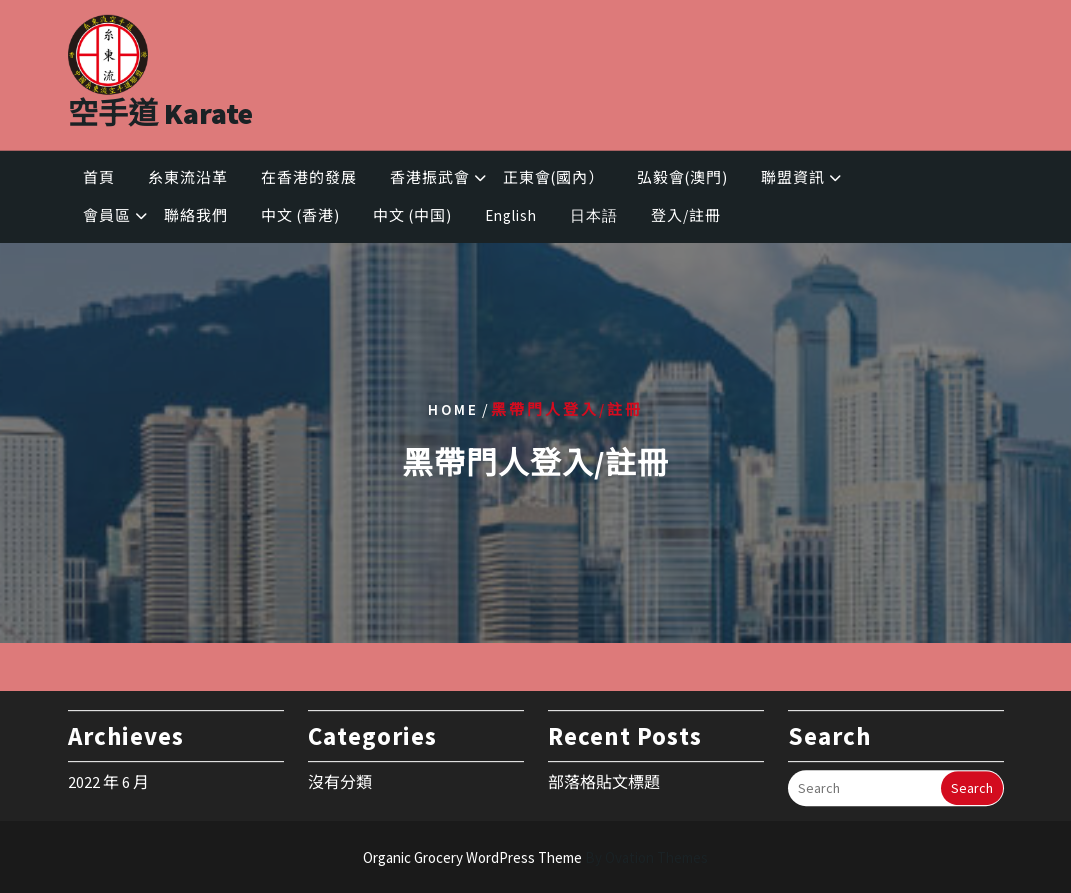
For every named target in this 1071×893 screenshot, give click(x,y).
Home (453, 408)
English (511, 219)
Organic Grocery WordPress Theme (535, 857)
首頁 (99, 180)
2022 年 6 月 (108, 777)
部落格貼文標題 (604, 777)
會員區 (107, 219)
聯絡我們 (196, 219)
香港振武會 (430, 180)
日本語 (594, 219)
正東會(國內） (553, 180)
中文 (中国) (412, 219)
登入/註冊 (686, 219)
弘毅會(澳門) (682, 180)
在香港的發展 (309, 180)
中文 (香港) (300, 219)
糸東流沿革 (188, 180)
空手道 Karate (160, 106)
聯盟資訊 (793, 180)
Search (972, 783)
